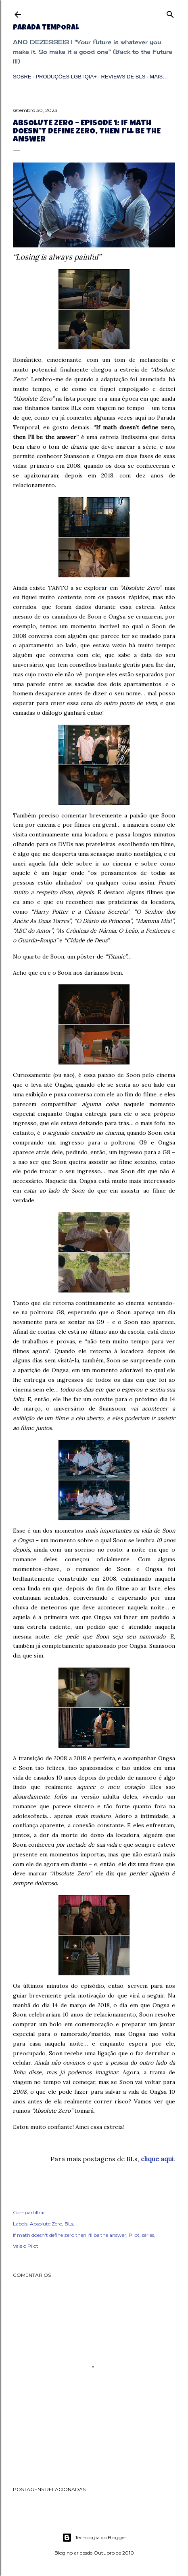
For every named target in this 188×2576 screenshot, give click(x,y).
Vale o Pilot (25, 2246)
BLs (69, 2224)
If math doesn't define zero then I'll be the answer (69, 2235)
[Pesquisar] (170, 13)
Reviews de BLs (123, 77)
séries (148, 2235)
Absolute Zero (46, 2224)
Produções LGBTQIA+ (66, 77)
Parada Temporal (46, 28)
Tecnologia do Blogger (94, 2537)
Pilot (134, 2235)
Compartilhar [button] (29, 2212)
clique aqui (157, 2159)
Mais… (159, 77)
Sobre (22, 77)
